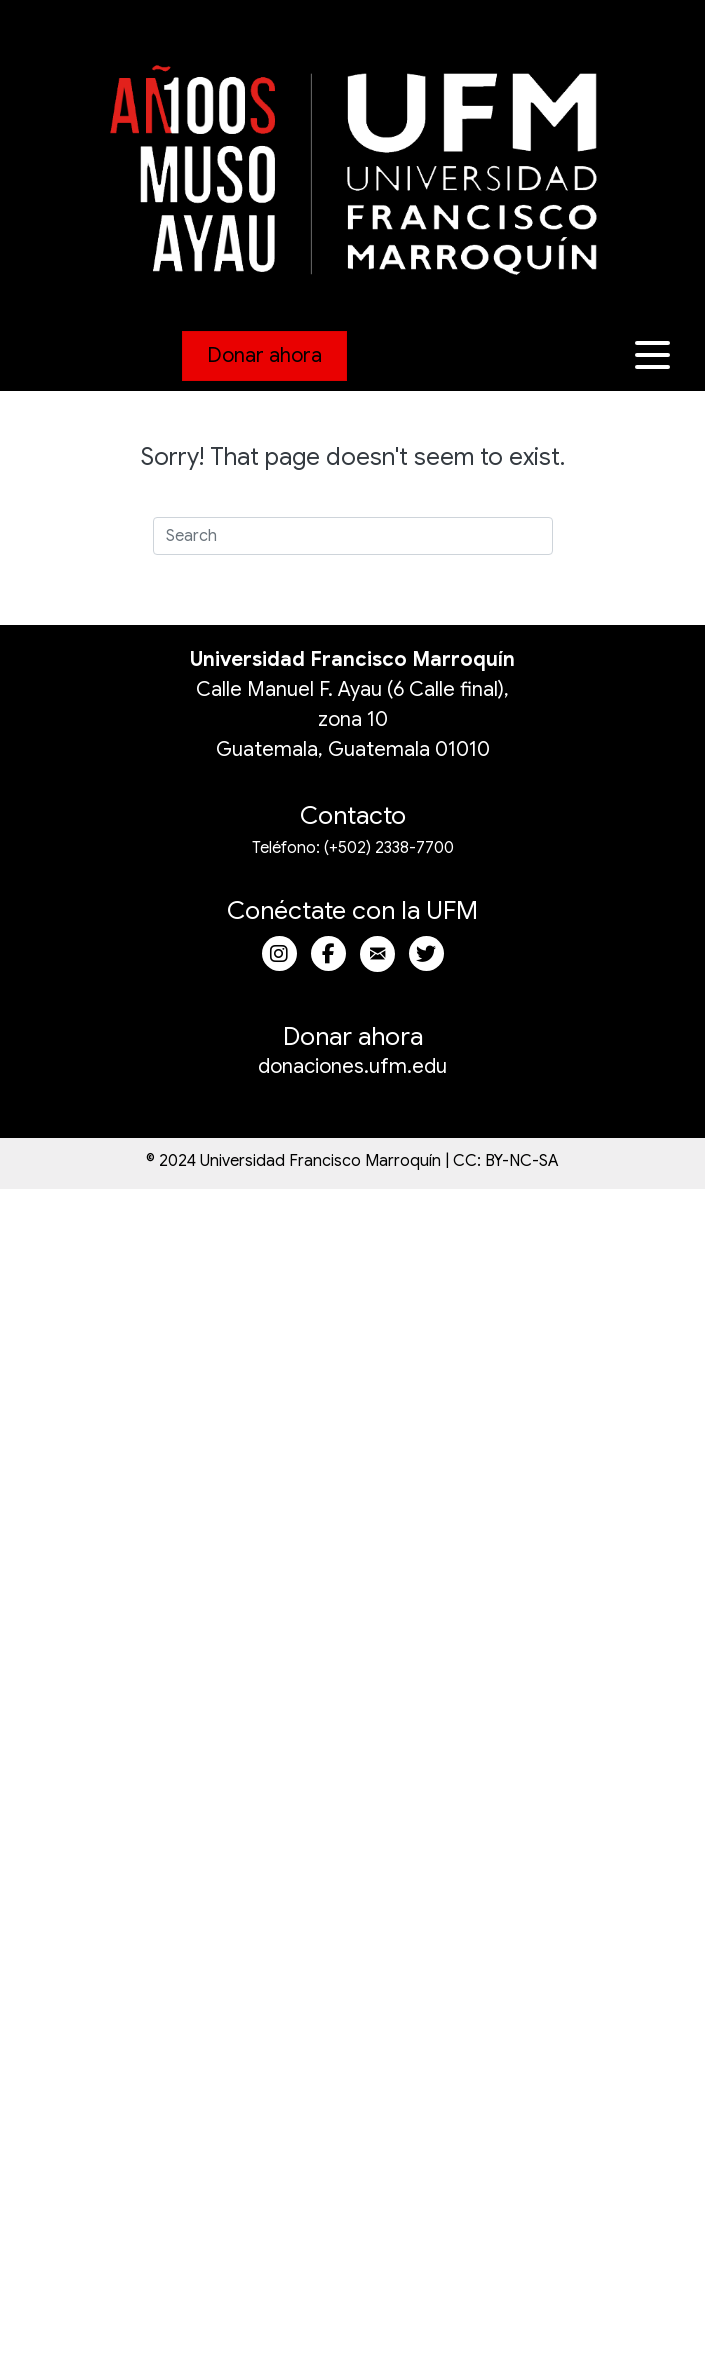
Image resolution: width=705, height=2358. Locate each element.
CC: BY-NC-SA (506, 1161)
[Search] (353, 536)
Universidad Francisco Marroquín (352, 659)
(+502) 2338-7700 (389, 848)
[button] (655, 355)
